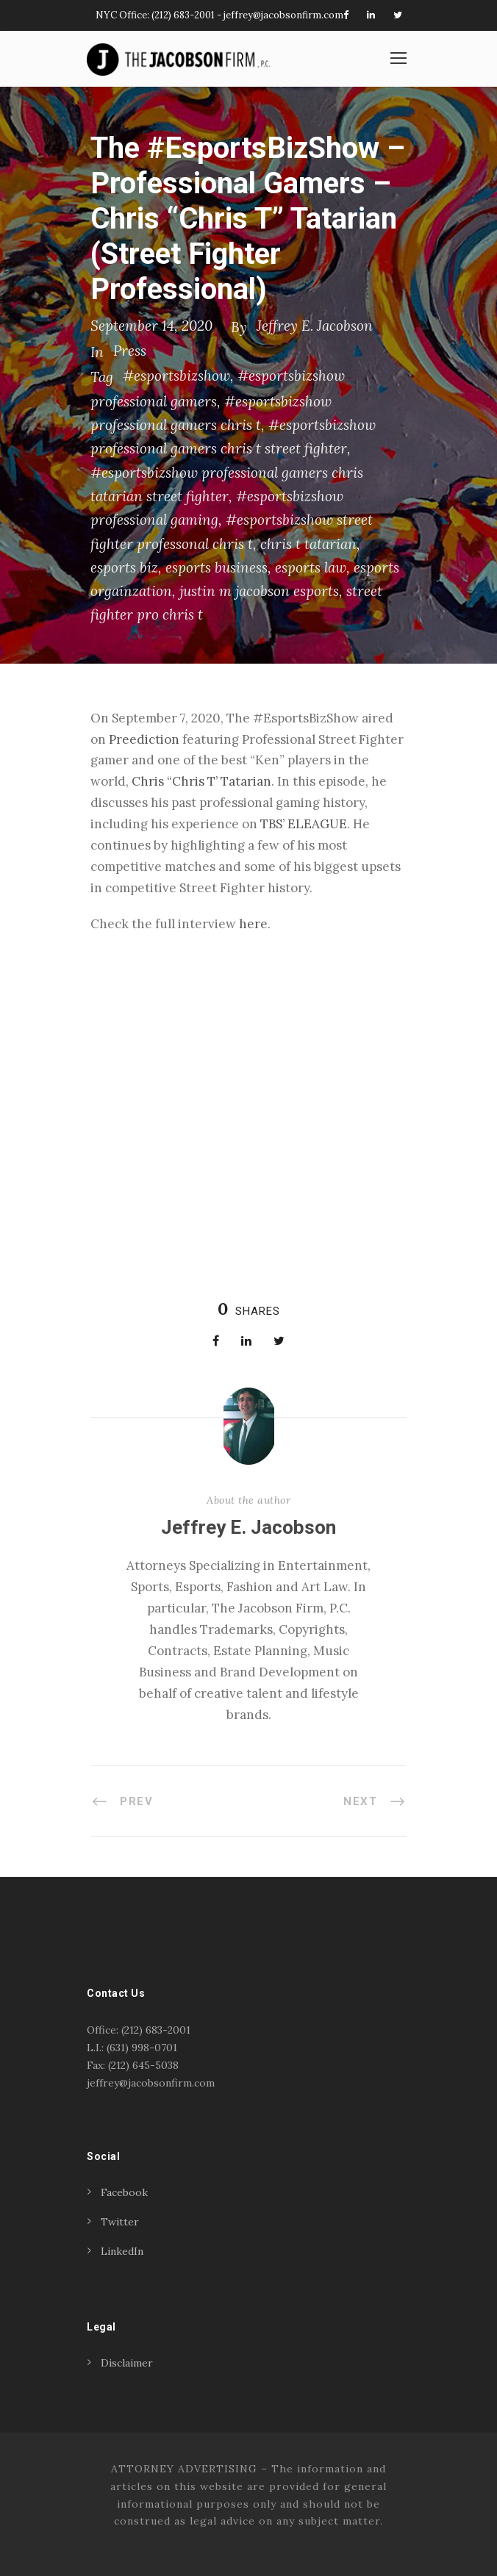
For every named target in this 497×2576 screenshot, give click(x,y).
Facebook (124, 2192)
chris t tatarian (308, 544)
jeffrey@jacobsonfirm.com (283, 15)
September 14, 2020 (151, 325)
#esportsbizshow (176, 375)
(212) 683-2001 (183, 15)
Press (129, 350)
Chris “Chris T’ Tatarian (201, 781)
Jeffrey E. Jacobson (315, 325)
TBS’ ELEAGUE (303, 824)
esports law (310, 567)
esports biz (124, 567)
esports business (216, 567)
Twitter (120, 2221)
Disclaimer (127, 2362)
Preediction (144, 739)
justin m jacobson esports (259, 591)
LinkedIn (122, 2251)
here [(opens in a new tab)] (253, 924)
